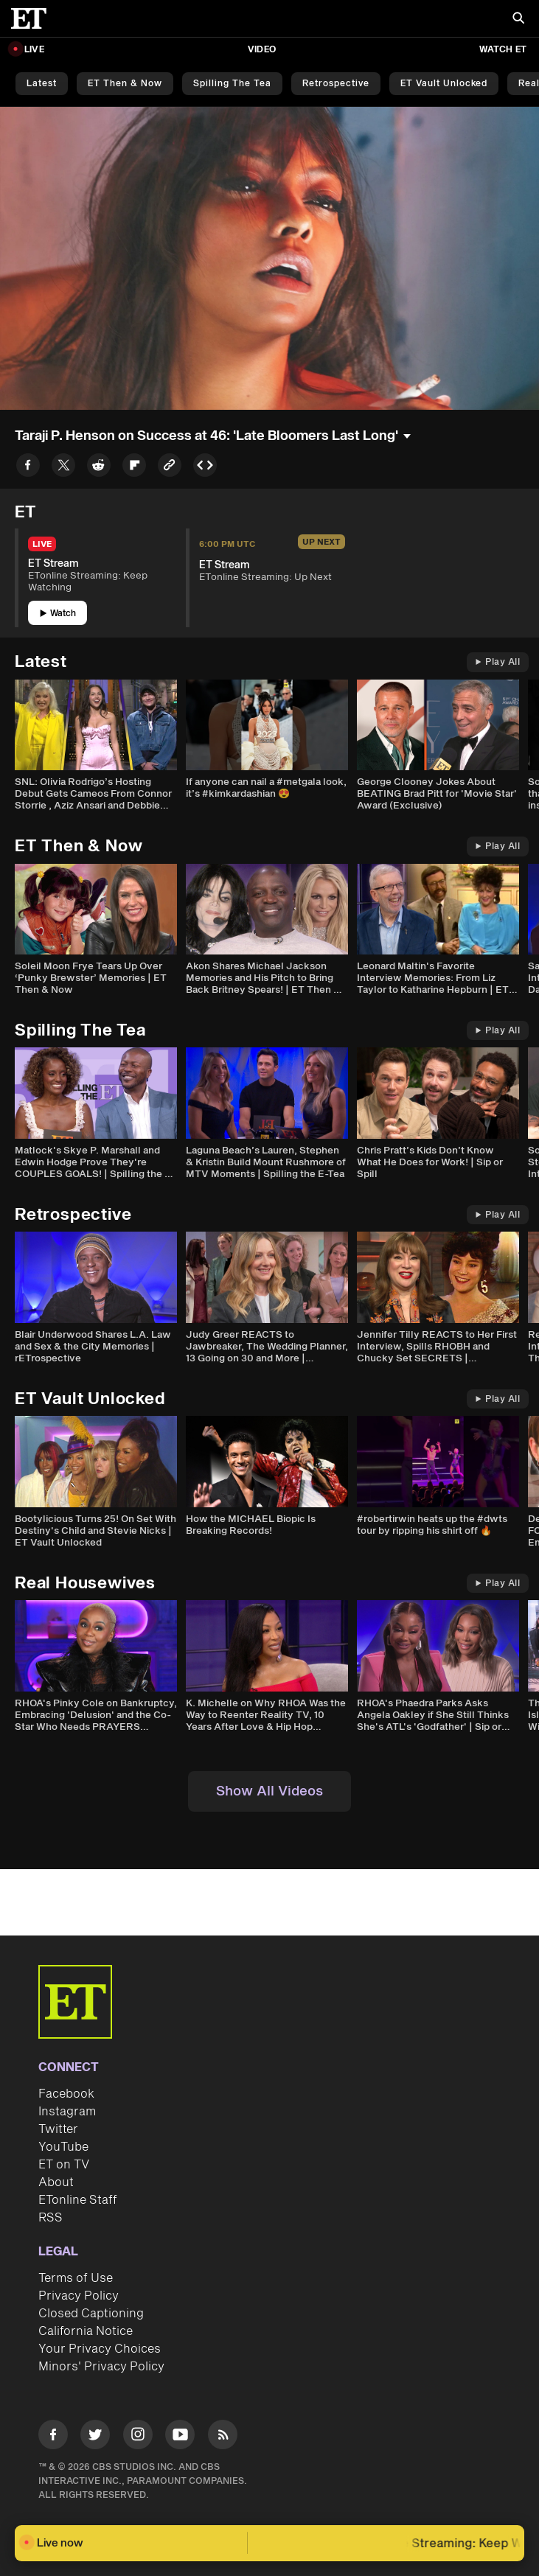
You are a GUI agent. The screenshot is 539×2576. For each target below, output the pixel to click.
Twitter (58, 2129)
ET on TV (63, 2165)
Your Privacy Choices (99, 2349)
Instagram (67, 2112)
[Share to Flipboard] (134, 468)
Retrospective (335, 84)
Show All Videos (269, 1791)
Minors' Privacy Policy (101, 2367)
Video (262, 50)
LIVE (34, 50)
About (56, 2182)
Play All (498, 662)
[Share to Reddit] (99, 468)
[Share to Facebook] (28, 468)
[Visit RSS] (222, 2437)
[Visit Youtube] (180, 2437)
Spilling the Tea (232, 84)
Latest (42, 84)
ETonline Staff (77, 2200)
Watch (58, 614)
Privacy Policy (78, 2296)
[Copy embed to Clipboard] (205, 468)
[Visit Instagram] (138, 2437)
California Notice (85, 2331)
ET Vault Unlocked (443, 84)
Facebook (66, 2094)
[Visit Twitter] (95, 2437)
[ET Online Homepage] (33, 18)
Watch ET (502, 50)
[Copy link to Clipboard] (169, 468)
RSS (50, 2218)
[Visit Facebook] (53, 2437)
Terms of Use (75, 2278)
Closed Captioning (91, 2313)
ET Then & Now (125, 84)
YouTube (63, 2147)
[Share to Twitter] (63, 468)
